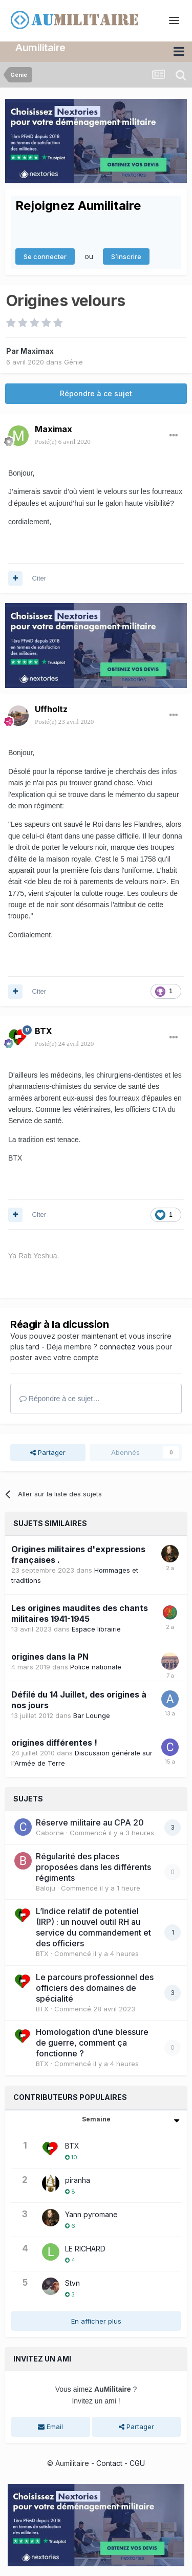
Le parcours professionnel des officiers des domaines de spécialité (95, 1987)
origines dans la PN (50, 1656)
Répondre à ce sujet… (59, 1398)
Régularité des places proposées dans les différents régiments (93, 1866)
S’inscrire (126, 256)
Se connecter (45, 256)
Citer (39, 578)
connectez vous (126, 1346)
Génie (73, 361)
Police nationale (95, 1666)
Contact (109, 2463)
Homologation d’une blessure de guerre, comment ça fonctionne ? (92, 2042)
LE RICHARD (85, 2248)
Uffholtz (51, 708)
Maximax (37, 350)
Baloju (45, 1887)
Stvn (72, 2282)
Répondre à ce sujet (96, 393)
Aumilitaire (40, 47)
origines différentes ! (54, 1742)
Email (50, 2426)
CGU (137, 2463)
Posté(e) (63, 441)
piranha (77, 2179)
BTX (43, 1031)
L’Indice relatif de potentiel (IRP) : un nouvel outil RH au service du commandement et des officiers (93, 1927)
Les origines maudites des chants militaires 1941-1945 (79, 1612)
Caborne (50, 1833)
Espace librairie (96, 1628)
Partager (48, 1452)
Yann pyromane (91, 2213)
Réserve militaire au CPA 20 (90, 1822)
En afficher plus (96, 2320)
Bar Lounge (91, 1715)
